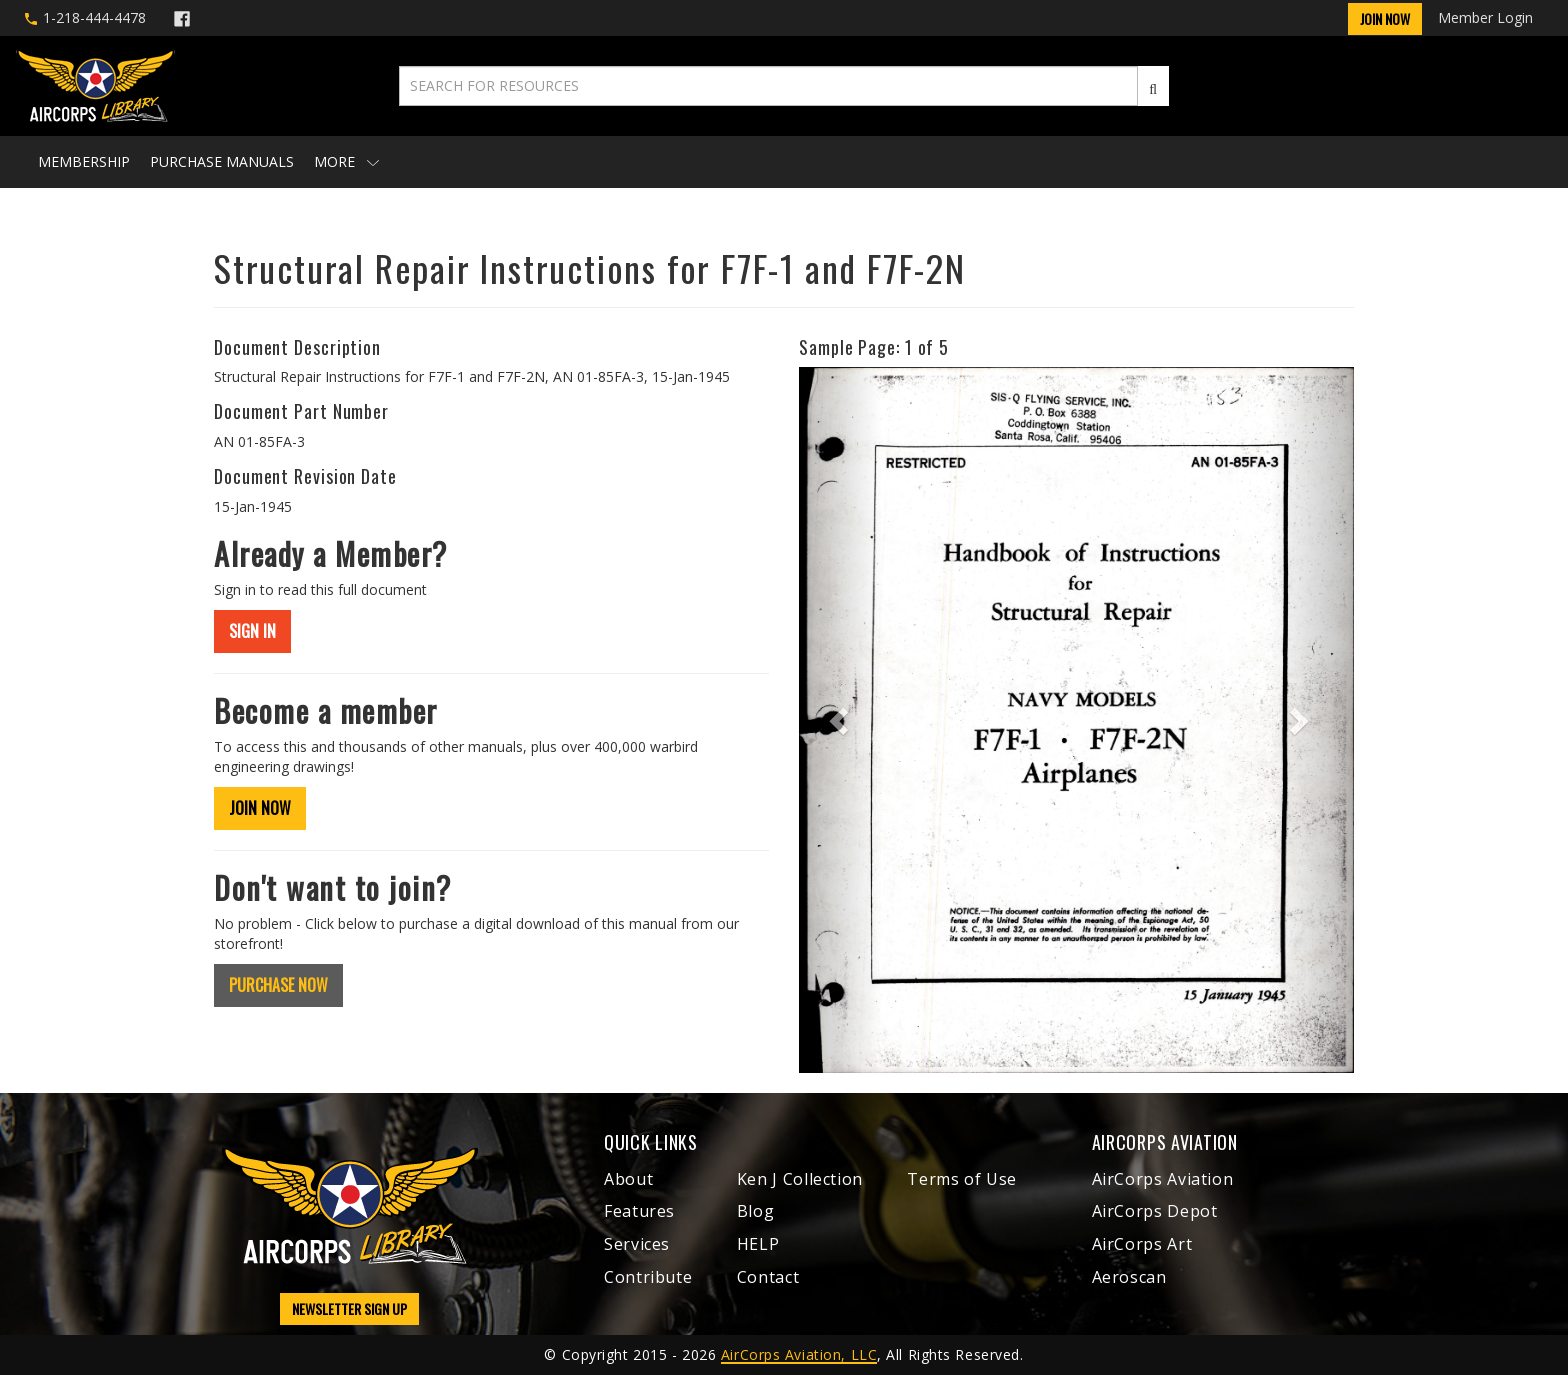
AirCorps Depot (1155, 1211)
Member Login (1485, 17)
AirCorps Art (1142, 1244)
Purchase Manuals (222, 161)
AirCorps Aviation (1163, 1179)
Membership (84, 161)
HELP (758, 1244)
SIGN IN (252, 631)
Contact (768, 1277)
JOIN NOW (260, 808)
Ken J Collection (800, 1179)
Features (639, 1211)
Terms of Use (962, 1179)
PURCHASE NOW (278, 985)
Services (637, 1244)
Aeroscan (1129, 1277)
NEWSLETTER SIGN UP (349, 1308)
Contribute (648, 1277)
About (628, 1179)
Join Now (1385, 18)
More (346, 161)
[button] (840, 719)
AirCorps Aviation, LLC (799, 1354)
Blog (756, 1211)
